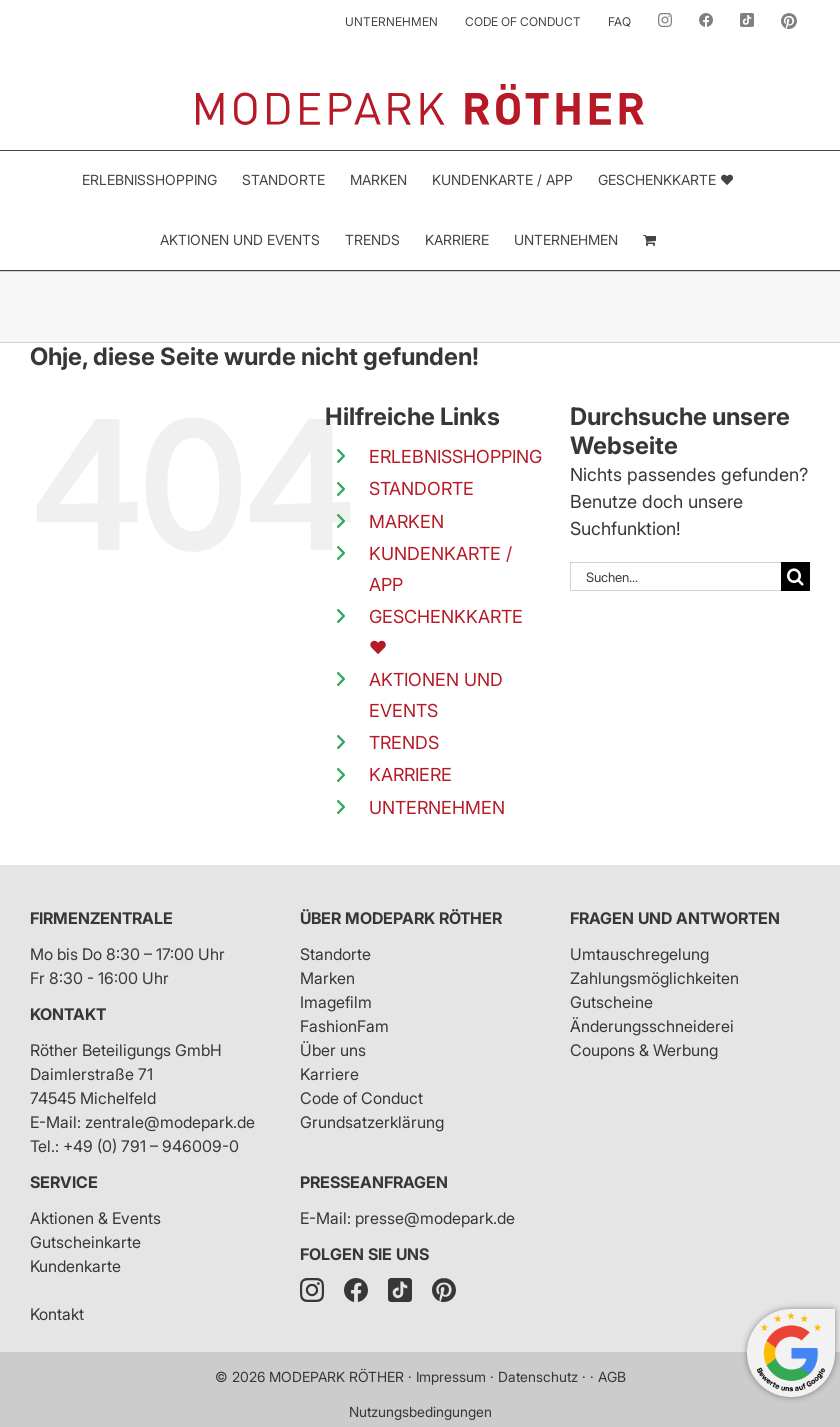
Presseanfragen (374, 1182)
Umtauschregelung (639, 954)
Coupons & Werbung (644, 1050)
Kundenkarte (75, 1266)
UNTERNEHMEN (437, 807)
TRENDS (404, 742)
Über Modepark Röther (401, 918)
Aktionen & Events (95, 1218)
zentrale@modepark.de (170, 1122)
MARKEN (406, 521)
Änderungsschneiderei (652, 1026)
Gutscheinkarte (85, 1242)
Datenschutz (538, 1376)
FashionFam (344, 1026)
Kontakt (68, 1014)
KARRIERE (410, 774)
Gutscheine (611, 1002)
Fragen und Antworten (675, 918)
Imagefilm (336, 1002)
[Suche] (795, 576)
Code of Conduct (361, 1098)
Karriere (329, 1074)
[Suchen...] (675, 576)
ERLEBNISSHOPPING (455, 456)
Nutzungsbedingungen (420, 1411)
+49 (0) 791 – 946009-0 (151, 1146)
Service (64, 1182)
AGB (612, 1376)
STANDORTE (421, 488)
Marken (327, 978)
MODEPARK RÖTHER (336, 1376)
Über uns (333, 1050)
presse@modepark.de (435, 1218)
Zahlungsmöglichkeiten (654, 978)
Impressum (451, 1376)
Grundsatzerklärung (372, 1122)
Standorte (335, 954)
